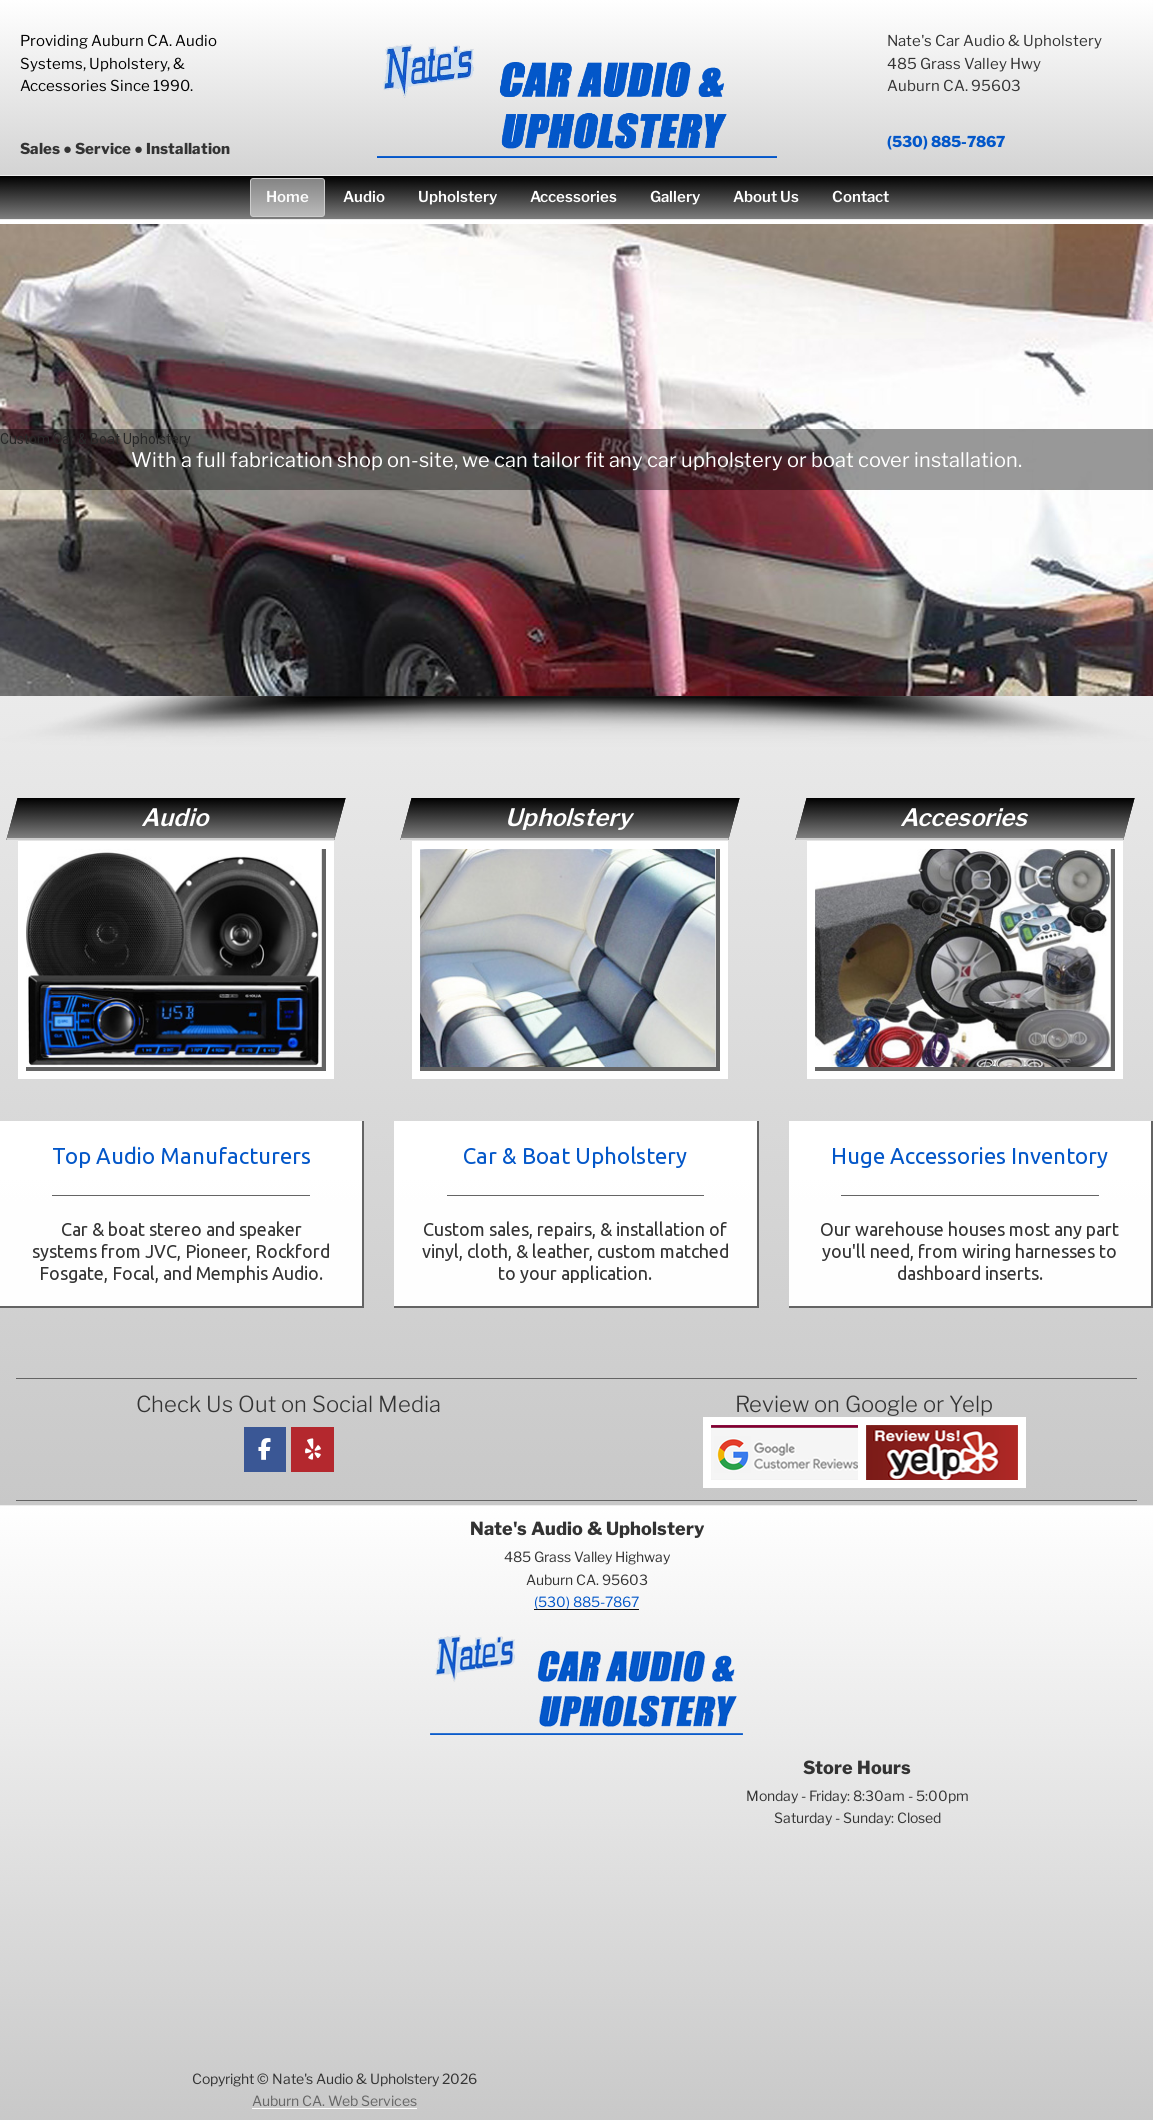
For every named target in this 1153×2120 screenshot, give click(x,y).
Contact (860, 197)
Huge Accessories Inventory (969, 1155)
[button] (569, 457)
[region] (576, 486)
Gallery (675, 197)
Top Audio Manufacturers (181, 1155)
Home (287, 197)
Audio (364, 197)
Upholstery (457, 197)
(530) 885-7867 (946, 142)
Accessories (573, 197)
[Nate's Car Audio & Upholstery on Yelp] (312, 1449)
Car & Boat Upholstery (575, 1155)
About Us (766, 197)
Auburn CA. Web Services (334, 2100)
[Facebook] (265, 1449)
